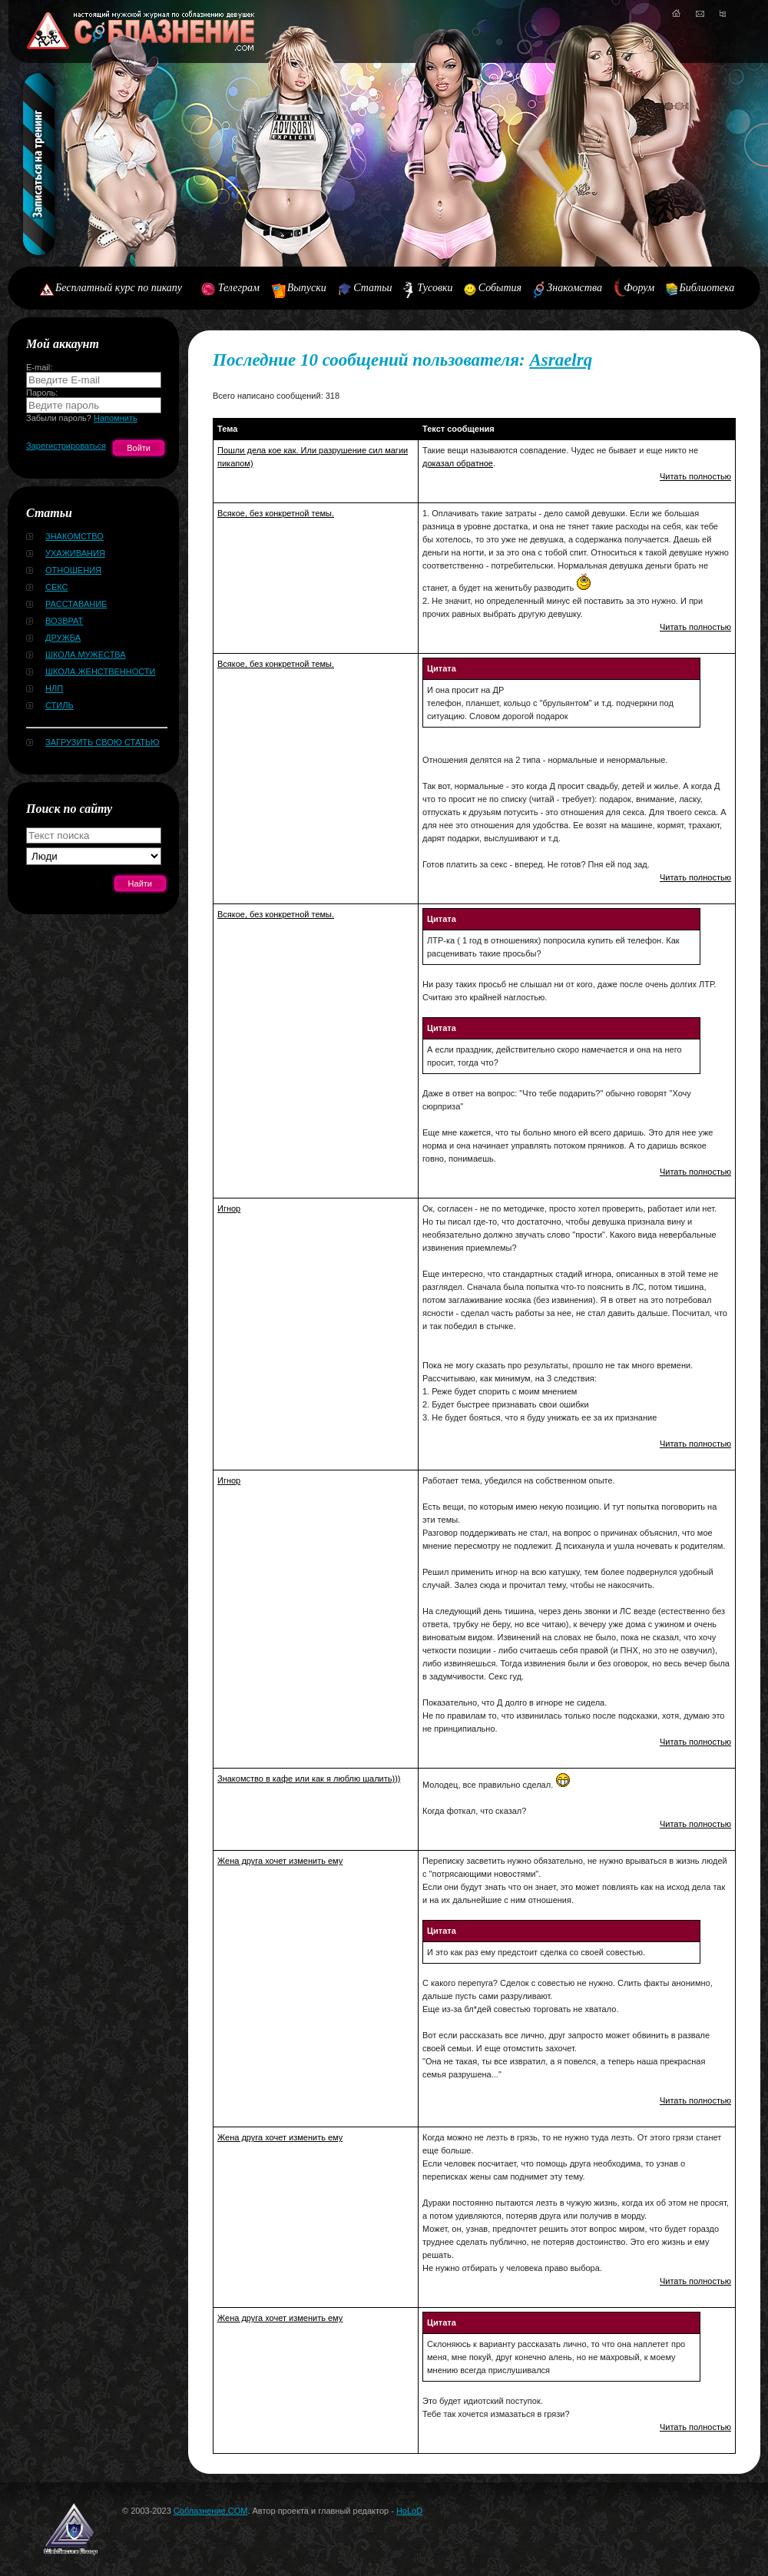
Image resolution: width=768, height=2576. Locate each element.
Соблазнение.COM (211, 2510)
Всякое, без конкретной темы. (275, 513)
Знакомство (74, 536)
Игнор (228, 1208)
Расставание (76, 603)
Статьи (372, 287)
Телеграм (239, 287)
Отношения (73, 570)
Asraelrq (560, 360)
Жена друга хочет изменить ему (280, 1860)
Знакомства (574, 287)
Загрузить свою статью (102, 742)
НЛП (54, 688)
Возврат (64, 620)
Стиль (59, 705)
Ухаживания (75, 553)
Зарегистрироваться (66, 445)
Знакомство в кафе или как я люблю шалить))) (308, 1778)
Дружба (63, 637)
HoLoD (409, 2510)
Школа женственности (100, 671)
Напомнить (115, 418)
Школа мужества (85, 654)
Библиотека (707, 287)
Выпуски (306, 287)
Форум (639, 287)
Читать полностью (695, 476)
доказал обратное (457, 463)
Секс (56, 587)
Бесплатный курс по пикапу (118, 287)
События (499, 287)
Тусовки (434, 287)
